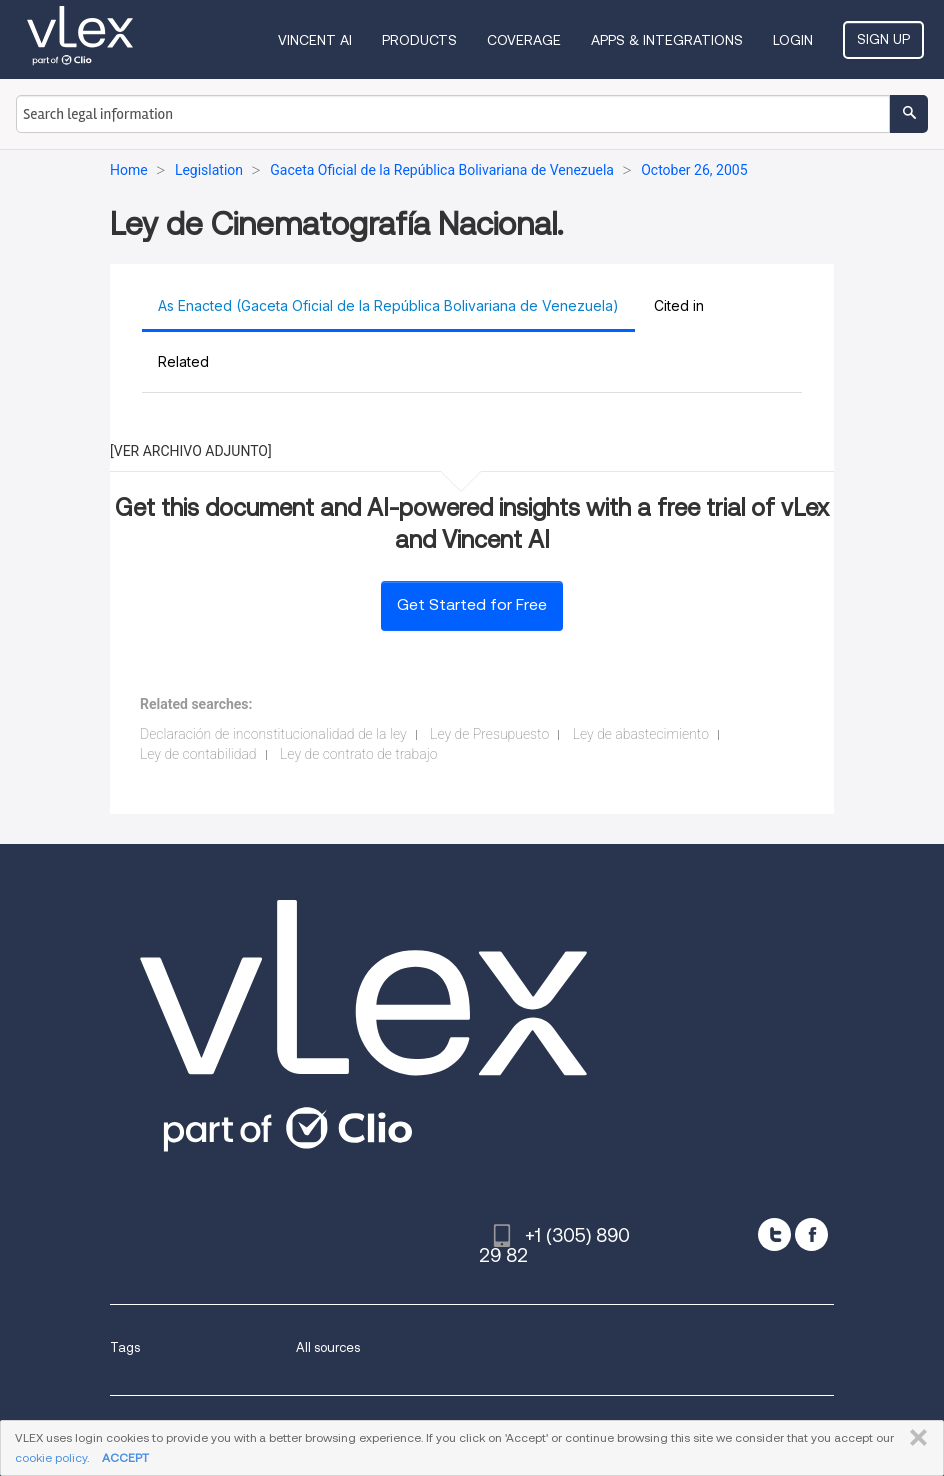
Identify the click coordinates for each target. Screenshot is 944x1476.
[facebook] (811, 1234)
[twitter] (774, 1234)
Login (793, 40)
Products (419, 40)
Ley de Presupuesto (489, 734)
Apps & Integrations (667, 40)
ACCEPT (125, 1457)
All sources (328, 1347)
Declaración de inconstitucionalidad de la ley (273, 734)
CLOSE (914, 1438)
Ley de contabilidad (198, 754)
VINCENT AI (315, 40)
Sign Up (883, 39)
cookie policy (51, 1457)
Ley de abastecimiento (641, 734)
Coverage (524, 40)
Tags (125, 1347)
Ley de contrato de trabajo (358, 754)
